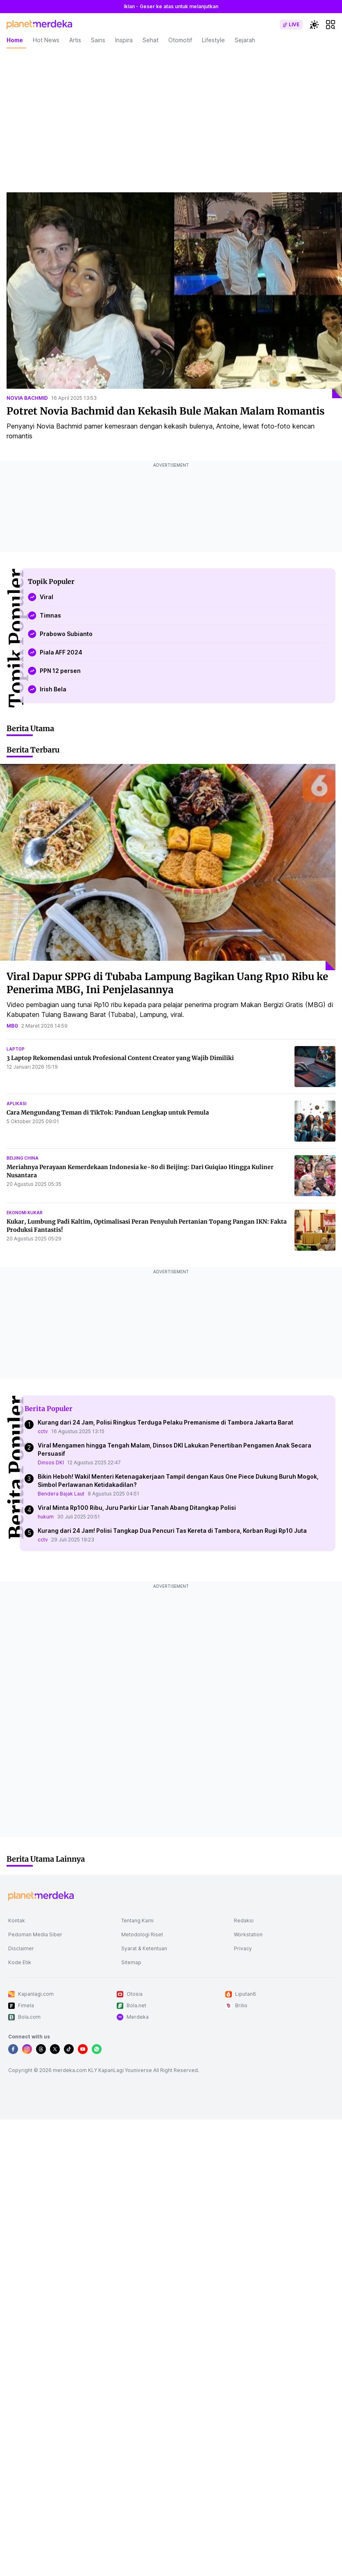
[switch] (291, 25)
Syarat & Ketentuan (144, 1948)
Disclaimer (21, 1948)
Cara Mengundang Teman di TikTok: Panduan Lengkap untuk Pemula (108, 1112)
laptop (16, 1048)
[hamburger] (330, 24)
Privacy (243, 1948)
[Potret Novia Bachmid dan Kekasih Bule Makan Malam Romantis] (174, 295)
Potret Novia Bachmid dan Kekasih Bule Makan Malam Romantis (165, 411)
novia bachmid (27, 398)
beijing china (23, 1158)
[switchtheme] (314, 24)
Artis (75, 39)
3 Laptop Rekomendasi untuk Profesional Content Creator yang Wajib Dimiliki (120, 1058)
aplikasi (17, 1103)
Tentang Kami (137, 1920)
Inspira (124, 39)
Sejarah (245, 39)
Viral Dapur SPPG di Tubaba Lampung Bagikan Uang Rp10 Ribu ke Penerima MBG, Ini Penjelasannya (167, 983)
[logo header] (39, 24)
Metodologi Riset (142, 1934)
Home (15, 39)
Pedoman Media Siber (35, 1934)
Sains (98, 39)
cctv (43, 1431)
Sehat (151, 39)
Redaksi (244, 1920)
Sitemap (131, 1962)
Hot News (46, 39)
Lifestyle (213, 39)
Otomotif (180, 39)
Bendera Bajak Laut (61, 1494)
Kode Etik (19, 1962)
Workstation (248, 1934)
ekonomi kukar (25, 1212)
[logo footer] (41, 1896)
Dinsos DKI (51, 1462)
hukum (46, 1517)
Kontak (16, 1920)
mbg (12, 1026)
